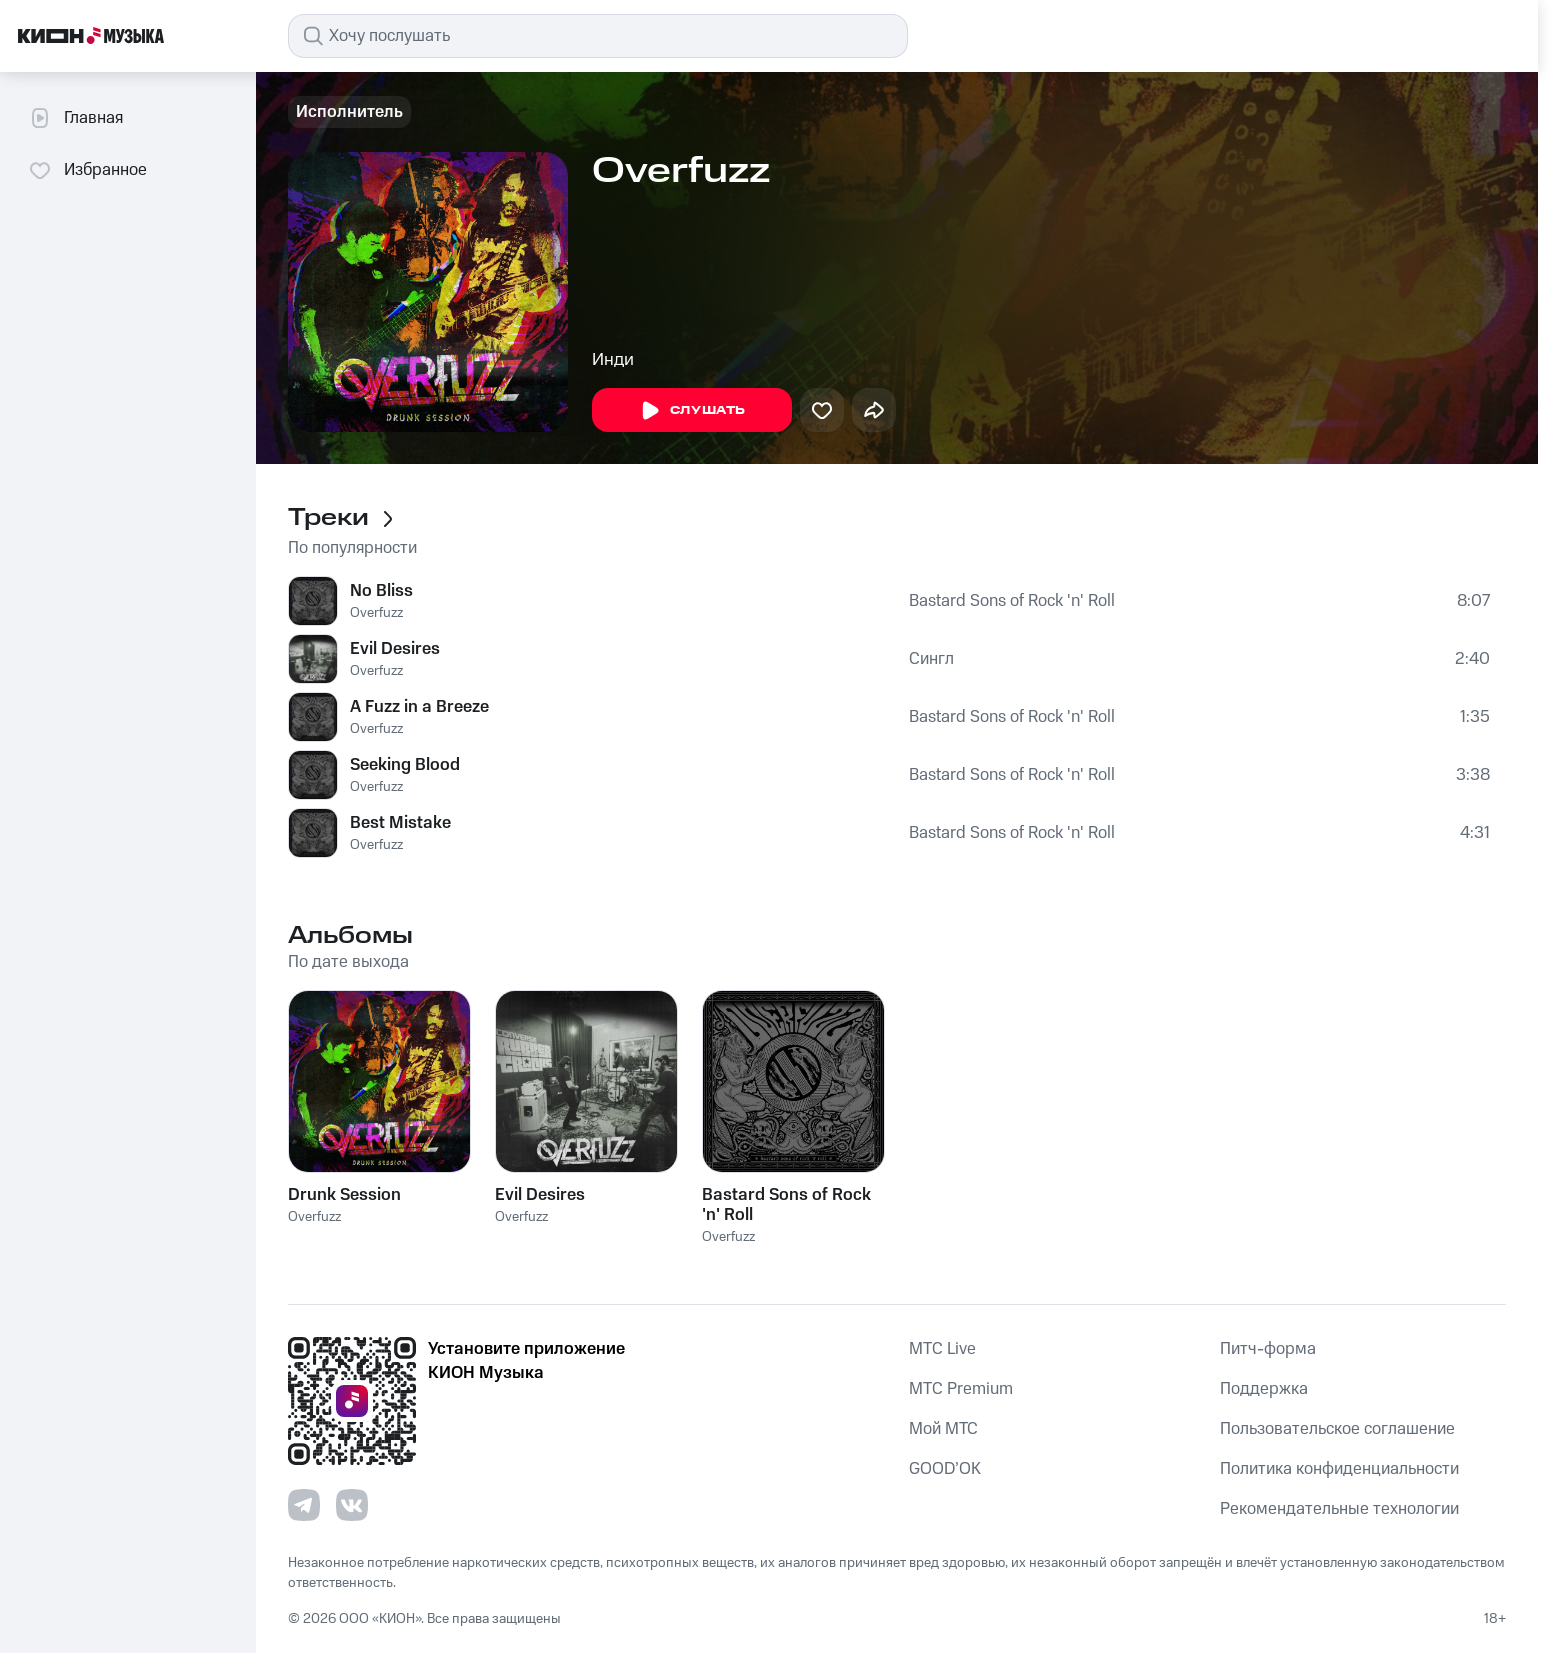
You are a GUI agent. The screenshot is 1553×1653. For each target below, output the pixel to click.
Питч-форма (1268, 1349)
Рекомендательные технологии (1339, 1509)
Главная (75, 118)
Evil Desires (395, 649)
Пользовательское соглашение (1337, 1429)
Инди (613, 360)
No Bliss (381, 591)
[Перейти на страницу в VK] (352, 1505)
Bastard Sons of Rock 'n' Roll (1012, 601)
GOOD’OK (945, 1469)
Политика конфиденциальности (1339, 1469)
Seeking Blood (405, 765)
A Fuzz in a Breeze (419, 707)
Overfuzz (376, 613)
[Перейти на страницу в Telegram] (304, 1505)
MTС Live (942, 1349)
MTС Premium (961, 1389)
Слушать (692, 411)
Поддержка (1264, 1389)
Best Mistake (400, 823)
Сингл (931, 659)
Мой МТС (943, 1429)
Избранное (87, 170)
